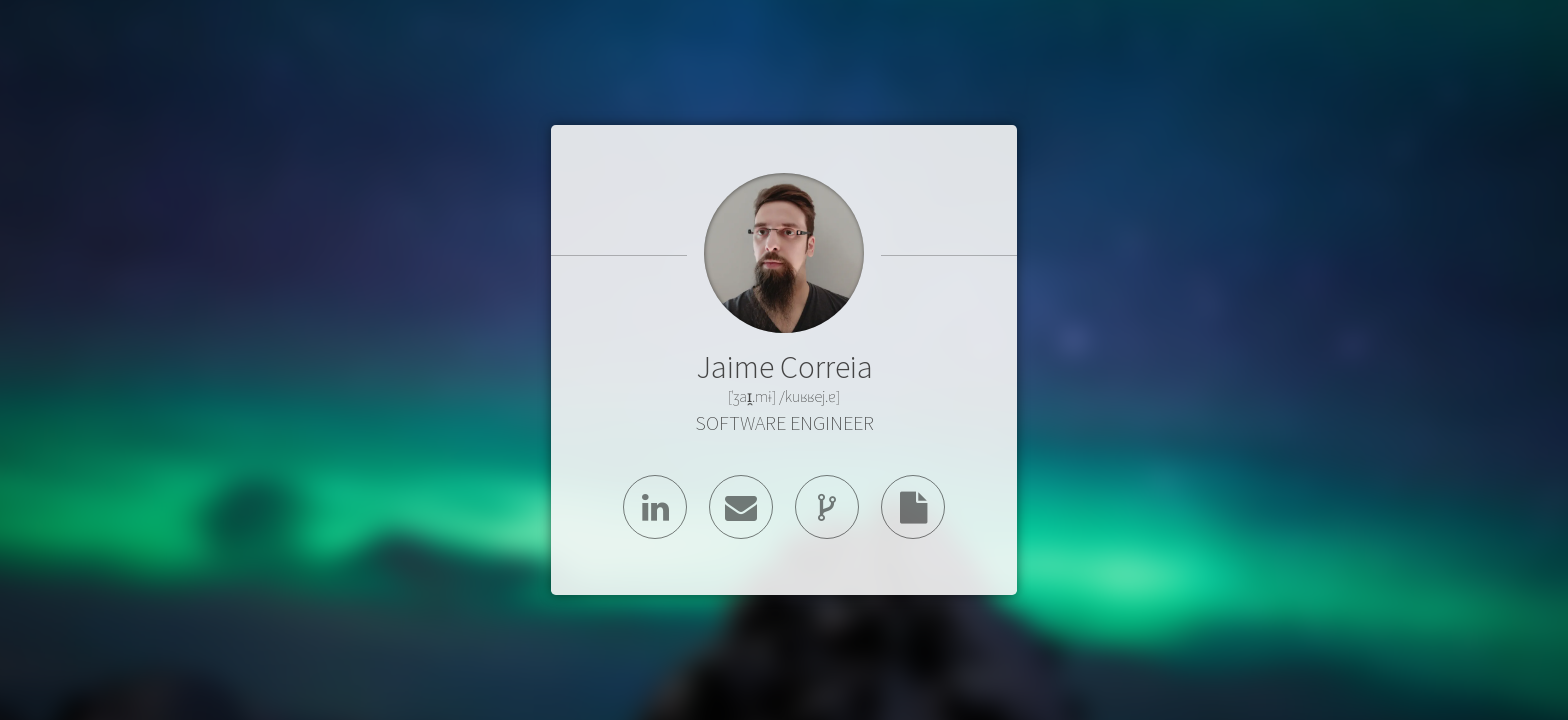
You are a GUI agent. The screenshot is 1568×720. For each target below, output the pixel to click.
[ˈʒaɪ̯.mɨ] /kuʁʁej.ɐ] (784, 396)
